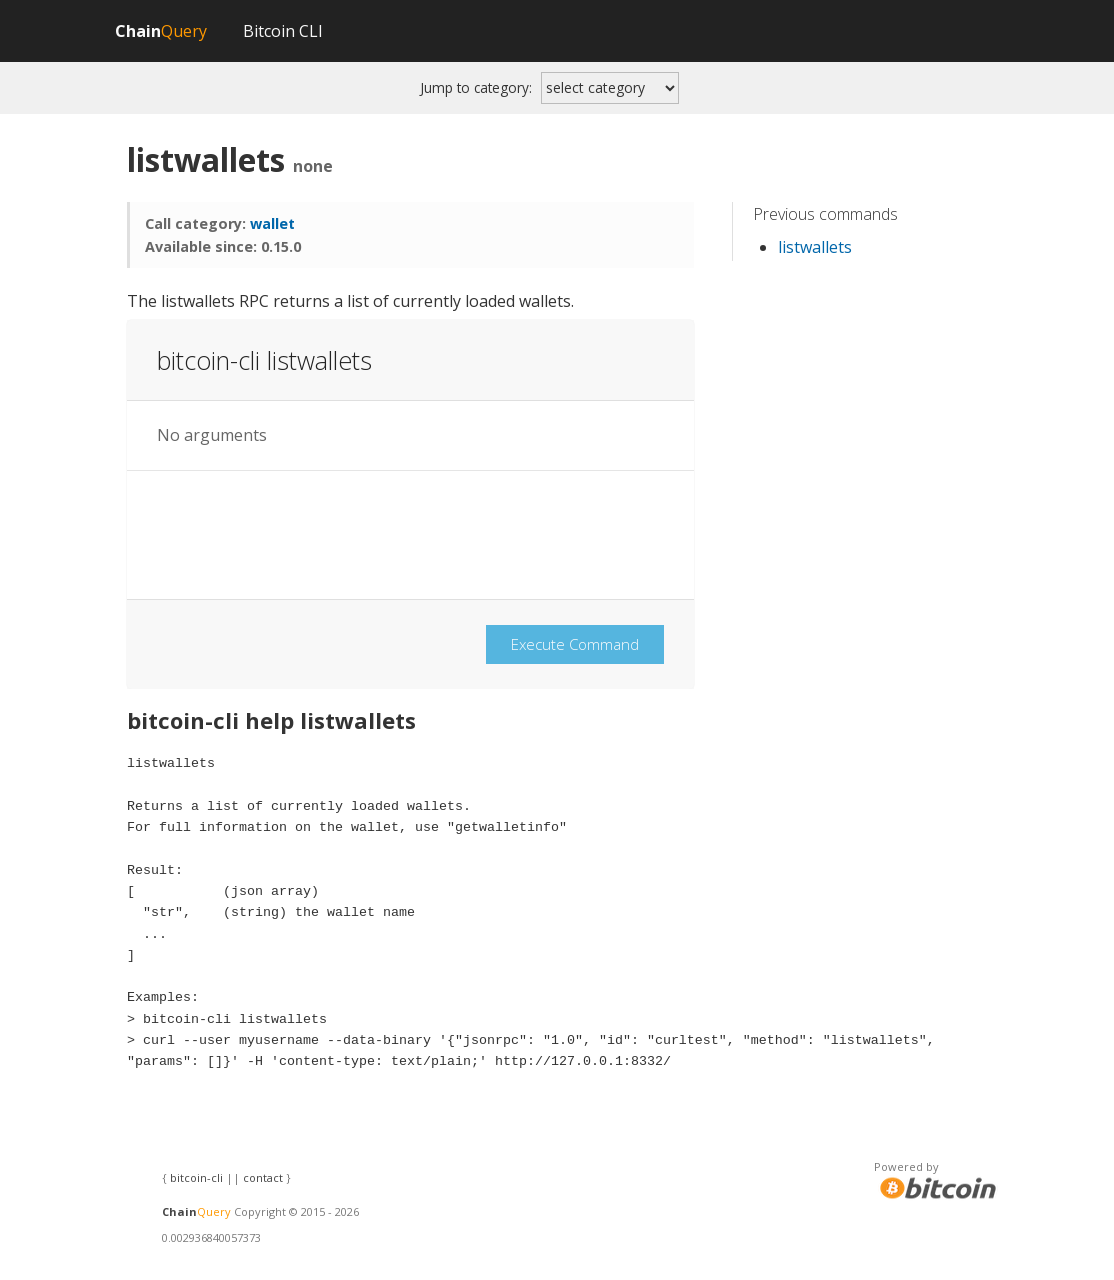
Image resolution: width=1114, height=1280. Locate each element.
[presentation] (309, 535)
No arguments (212, 435)
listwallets (815, 247)
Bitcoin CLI (283, 31)
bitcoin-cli (196, 1177)
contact (263, 1177)
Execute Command (575, 644)
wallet (272, 223)
